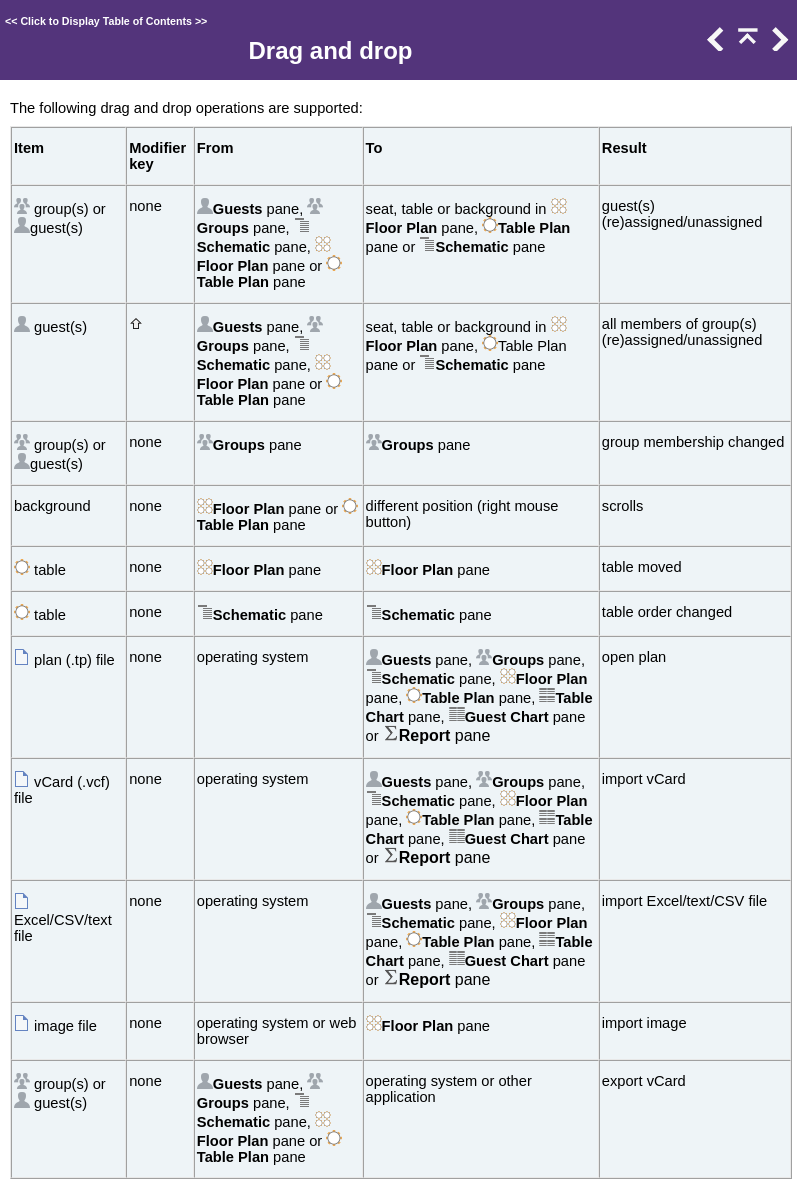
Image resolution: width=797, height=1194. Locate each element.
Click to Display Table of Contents (106, 21)
